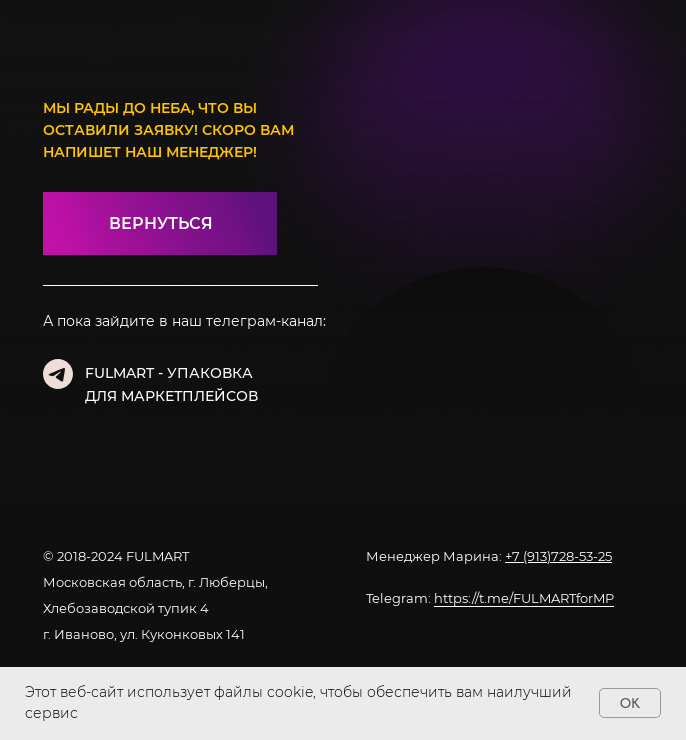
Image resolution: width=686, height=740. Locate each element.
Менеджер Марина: (489, 556)
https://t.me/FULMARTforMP (524, 598)
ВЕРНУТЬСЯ (161, 223)
